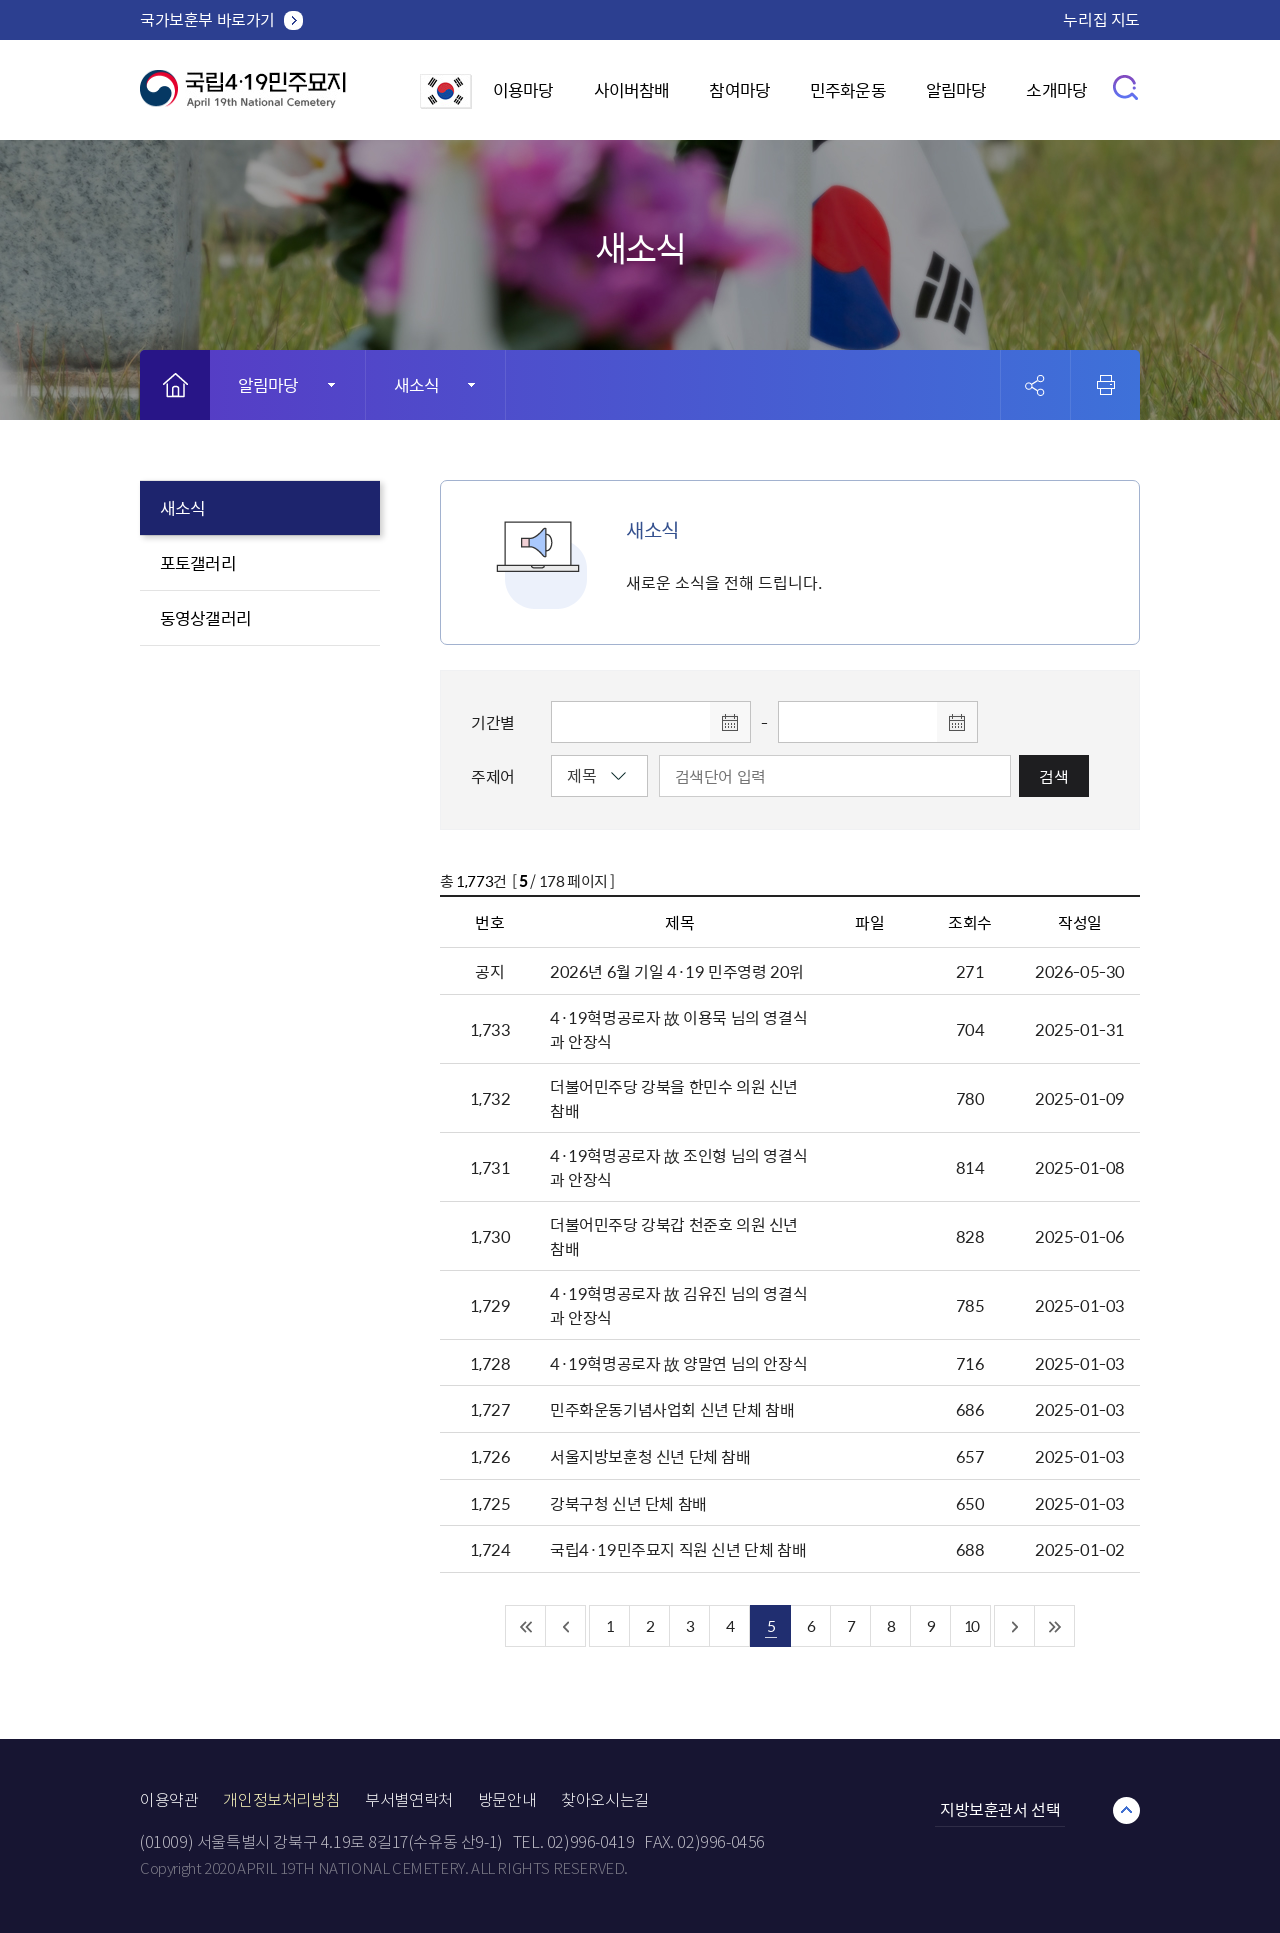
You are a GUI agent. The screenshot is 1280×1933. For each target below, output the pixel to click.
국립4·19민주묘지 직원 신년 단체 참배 (678, 1549)
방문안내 (507, 1800)
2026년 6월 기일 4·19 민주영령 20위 (677, 971)
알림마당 (956, 89)
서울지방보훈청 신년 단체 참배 (650, 1456)
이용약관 (169, 1800)
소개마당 (1056, 89)
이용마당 (523, 89)
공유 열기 (1035, 385)
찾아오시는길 (605, 1800)
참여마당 (739, 89)
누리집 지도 (1101, 19)
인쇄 (1106, 385)
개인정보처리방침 (281, 1800)
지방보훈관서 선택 (1000, 1809)
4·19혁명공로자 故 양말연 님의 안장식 (678, 1363)
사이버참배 (632, 89)
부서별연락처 (409, 1800)
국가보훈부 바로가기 (207, 19)
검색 (1054, 776)
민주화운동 (848, 89)
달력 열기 (730, 722)
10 (971, 1625)
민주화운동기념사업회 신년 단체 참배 (672, 1409)
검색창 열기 (1126, 86)
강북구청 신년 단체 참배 (628, 1503)
